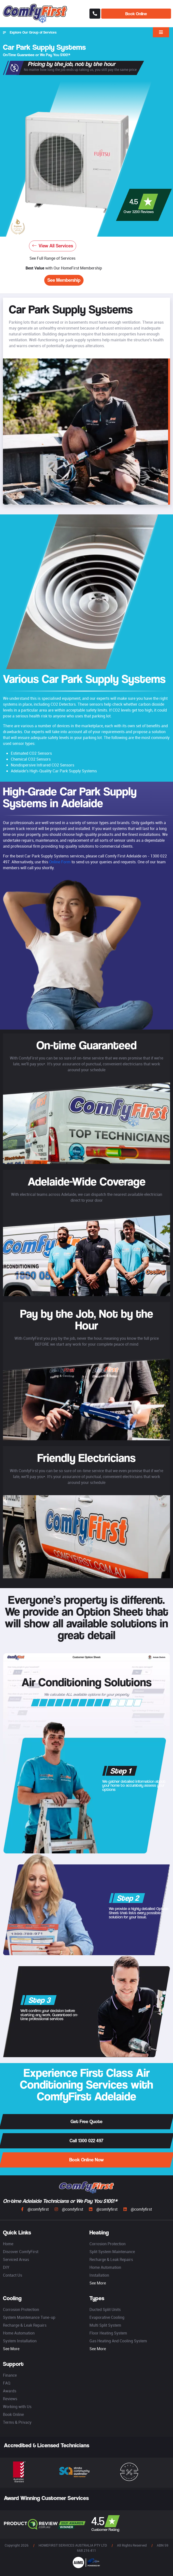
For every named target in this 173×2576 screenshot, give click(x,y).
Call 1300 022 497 (86, 2140)
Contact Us (12, 2275)
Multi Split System (105, 2325)
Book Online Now (86, 2160)
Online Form (60, 862)
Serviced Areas (16, 2259)
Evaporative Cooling (106, 2317)
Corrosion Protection (107, 2243)
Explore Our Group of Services (30, 32)
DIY (6, 2267)
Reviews (10, 2398)
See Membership (63, 280)
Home (8, 2243)
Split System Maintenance (112, 2251)
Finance (10, 2375)
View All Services (52, 246)
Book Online (136, 13)
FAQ (6, 2383)
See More (97, 2283)
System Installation (20, 2341)
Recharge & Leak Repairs (111, 2259)
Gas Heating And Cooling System (118, 2341)
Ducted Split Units (105, 2309)
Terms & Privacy (17, 2422)
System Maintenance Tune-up (29, 2317)
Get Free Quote (86, 2121)
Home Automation (105, 2267)
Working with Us (17, 2406)
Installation (99, 2275)
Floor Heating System (108, 2333)
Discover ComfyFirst (20, 2251)
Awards (9, 2391)
